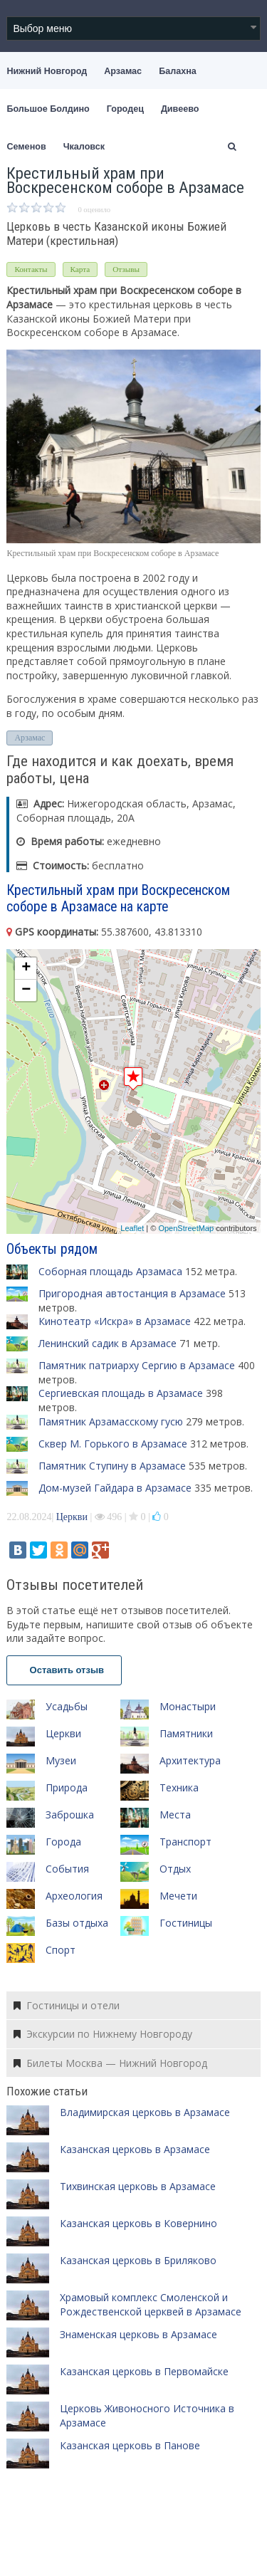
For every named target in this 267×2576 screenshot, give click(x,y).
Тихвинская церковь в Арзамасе (138, 2186)
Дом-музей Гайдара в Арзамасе (115, 1487)
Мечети (178, 1895)
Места (175, 1814)
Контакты (30, 269)
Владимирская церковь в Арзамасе (145, 2112)
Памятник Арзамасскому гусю (110, 1421)
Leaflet (132, 1228)
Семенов (26, 147)
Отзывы (126, 269)
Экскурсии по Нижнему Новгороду (103, 2034)
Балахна (178, 71)
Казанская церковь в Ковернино (138, 2223)
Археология (74, 1895)
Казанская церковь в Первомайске (144, 2371)
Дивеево (180, 109)
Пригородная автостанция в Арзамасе (132, 1293)
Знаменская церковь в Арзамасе (138, 2334)
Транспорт (185, 1841)
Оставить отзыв (64, 1670)
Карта (80, 269)
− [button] (26, 990)
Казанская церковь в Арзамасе (135, 2149)
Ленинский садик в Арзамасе (107, 1343)
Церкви (72, 1517)
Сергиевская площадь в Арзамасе (120, 1393)
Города (63, 1841)
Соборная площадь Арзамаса (110, 1271)
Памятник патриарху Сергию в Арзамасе (136, 1365)
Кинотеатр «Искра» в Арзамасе (114, 1321)
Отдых (175, 1868)
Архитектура (190, 1760)
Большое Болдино (47, 109)
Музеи (61, 1760)
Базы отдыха (77, 1923)
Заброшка (70, 1814)
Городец (125, 109)
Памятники (186, 1733)
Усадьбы (67, 1706)
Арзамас (123, 71)
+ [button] (26, 968)
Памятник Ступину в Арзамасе (112, 1465)
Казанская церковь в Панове (130, 2445)
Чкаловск (84, 147)
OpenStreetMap (186, 1228)
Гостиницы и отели (67, 2005)
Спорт (60, 1950)
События (67, 1868)
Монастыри (187, 1706)
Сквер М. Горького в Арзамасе (112, 1443)
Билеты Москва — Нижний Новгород (110, 2063)
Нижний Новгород (46, 71)
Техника (179, 1787)
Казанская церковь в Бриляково (138, 2260)
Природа (67, 1787)
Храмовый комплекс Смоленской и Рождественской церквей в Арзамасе (150, 2304)
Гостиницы (185, 1923)
